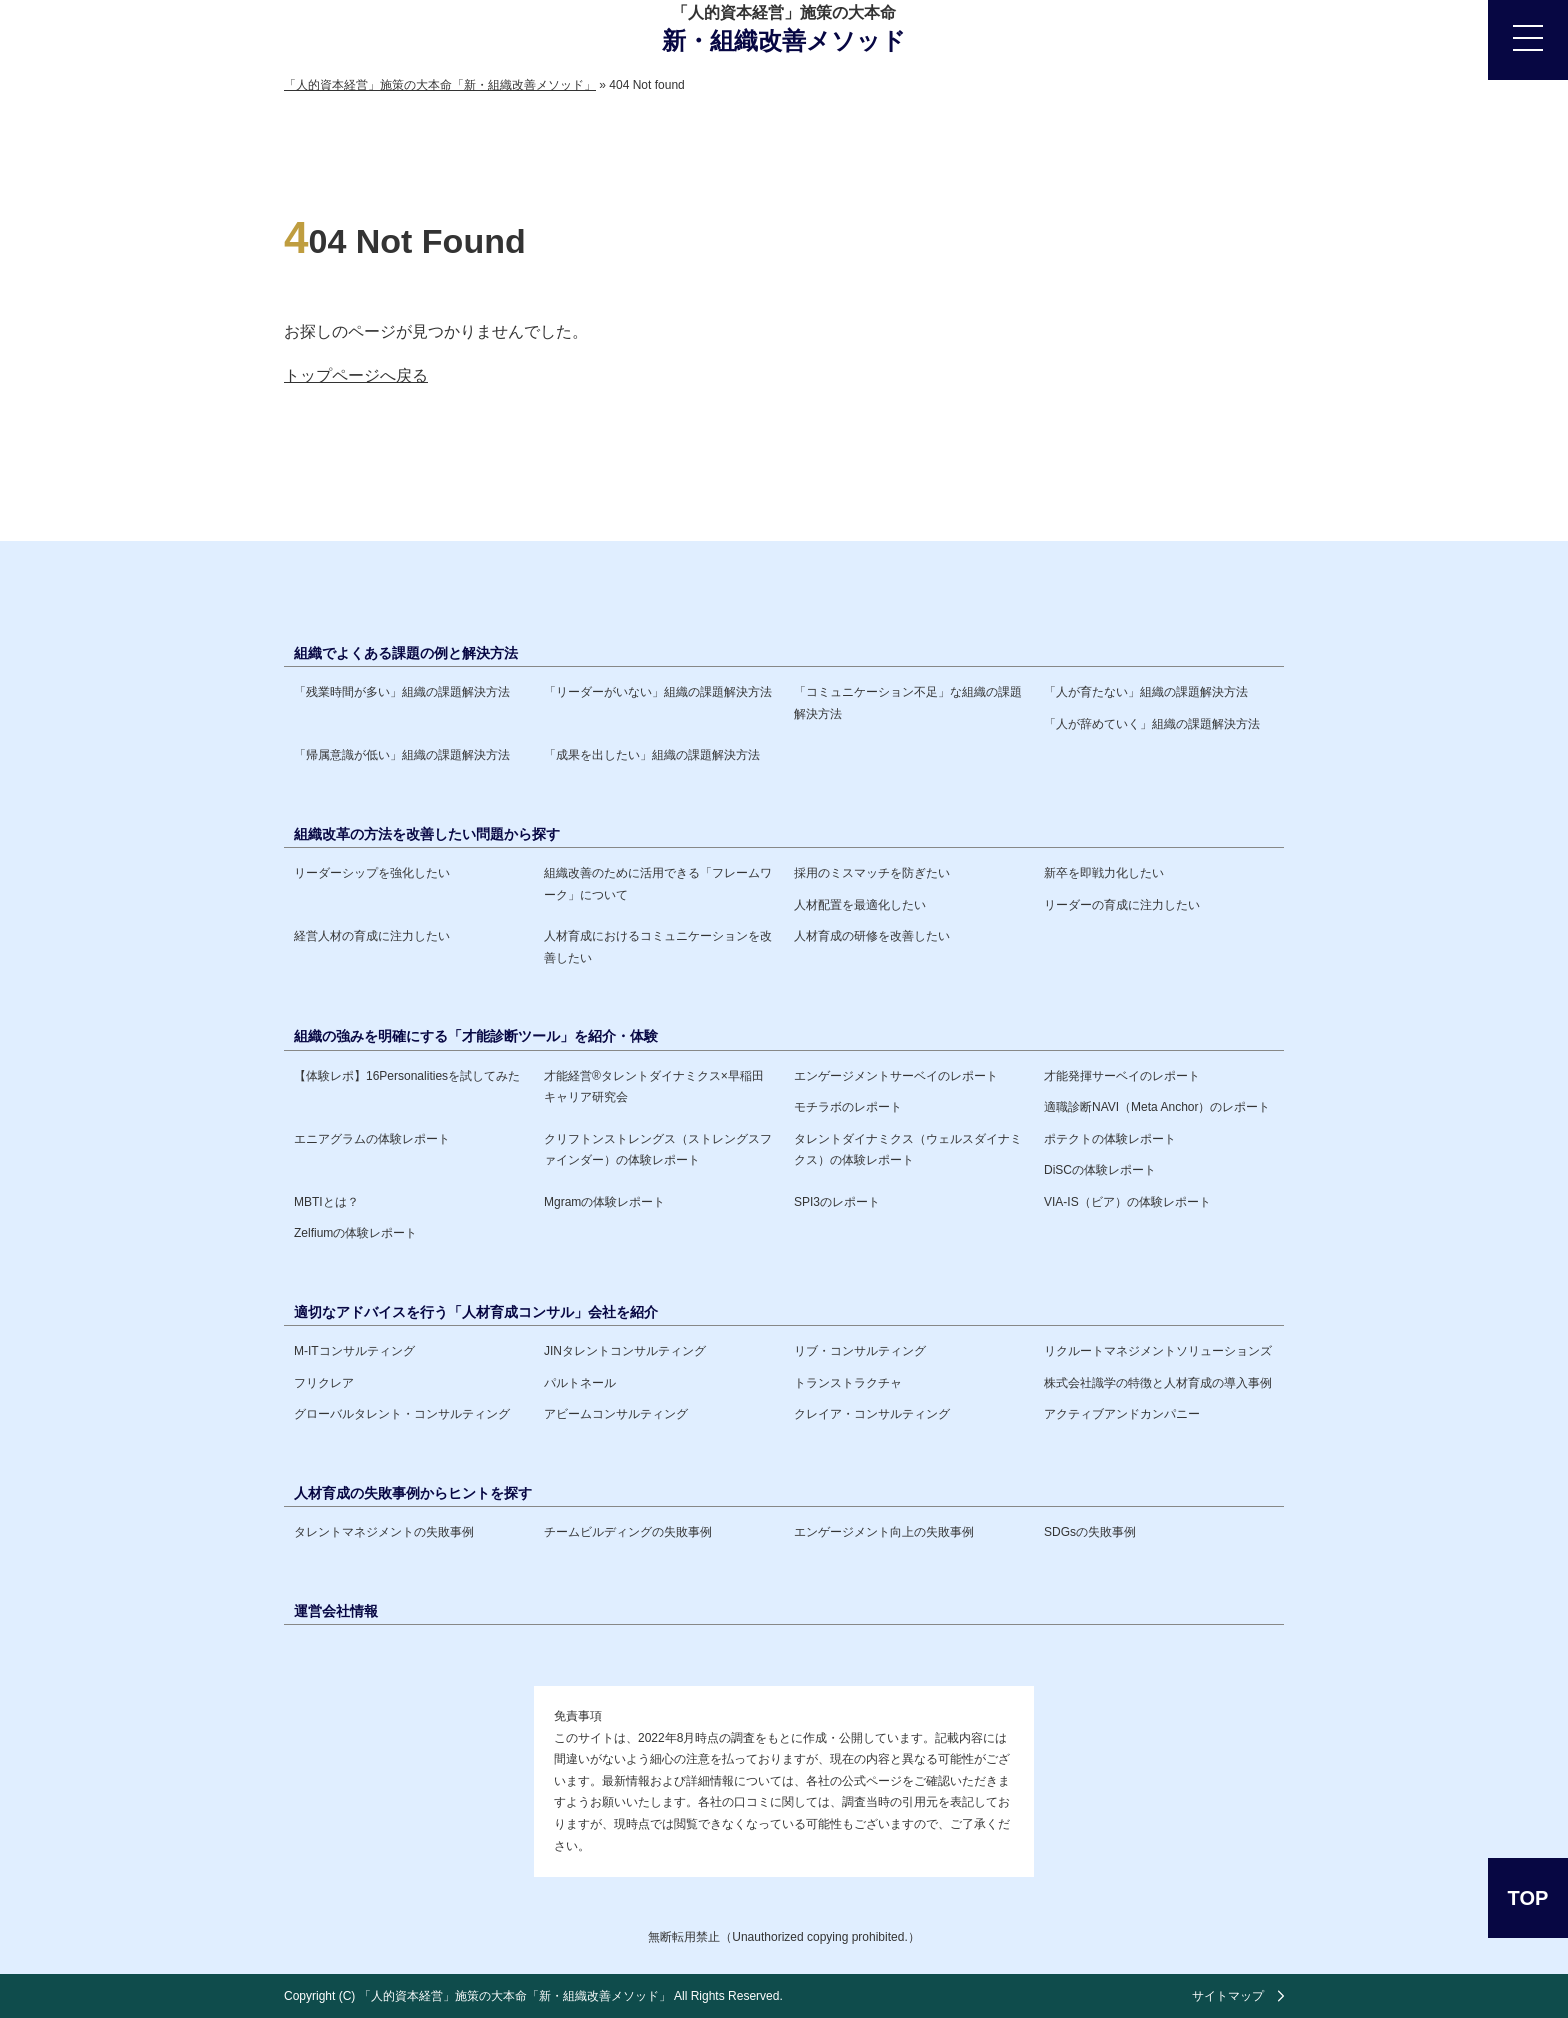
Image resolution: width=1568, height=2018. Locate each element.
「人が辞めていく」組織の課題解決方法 (1152, 724)
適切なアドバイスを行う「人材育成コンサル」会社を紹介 (476, 1312)
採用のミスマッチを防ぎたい (872, 873)
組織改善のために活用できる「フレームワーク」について (658, 884)
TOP (1528, 1898)
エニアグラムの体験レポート (372, 1139)
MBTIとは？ (326, 1202)
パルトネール (580, 1383)
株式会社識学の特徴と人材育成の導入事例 (1158, 1383)
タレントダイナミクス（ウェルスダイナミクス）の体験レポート (908, 1150)
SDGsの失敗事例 (1090, 1532)
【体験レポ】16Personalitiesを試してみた (407, 1076)
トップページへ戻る (356, 375)
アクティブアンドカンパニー (1122, 1414)
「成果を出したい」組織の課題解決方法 (652, 755)
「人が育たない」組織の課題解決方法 (1146, 692)
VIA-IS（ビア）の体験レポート (1127, 1202)
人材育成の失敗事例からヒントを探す (413, 1493)
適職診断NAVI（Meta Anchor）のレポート (1157, 1107)
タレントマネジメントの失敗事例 (384, 1532)
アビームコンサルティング (616, 1414)
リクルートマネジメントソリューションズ (1158, 1351)
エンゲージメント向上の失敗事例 (884, 1532)
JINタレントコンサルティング (625, 1351)
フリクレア (324, 1383)
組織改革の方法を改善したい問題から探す (427, 834)
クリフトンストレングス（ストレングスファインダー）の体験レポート (658, 1150)
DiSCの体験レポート (1100, 1170)
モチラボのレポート (848, 1107)
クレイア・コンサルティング (872, 1414)
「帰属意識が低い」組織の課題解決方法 (402, 755)
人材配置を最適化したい (860, 905)
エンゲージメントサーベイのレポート (896, 1076)
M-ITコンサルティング (354, 1351)
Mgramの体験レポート (604, 1202)
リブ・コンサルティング (860, 1351)
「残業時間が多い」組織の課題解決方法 (402, 692)
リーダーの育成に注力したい (1122, 905)
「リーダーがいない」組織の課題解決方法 (658, 692)
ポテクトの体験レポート (1110, 1139)
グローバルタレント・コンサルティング (402, 1414)
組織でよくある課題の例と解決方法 (406, 653)
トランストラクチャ (848, 1383)
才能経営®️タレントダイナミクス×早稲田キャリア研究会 (654, 1087)
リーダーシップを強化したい (372, 873)
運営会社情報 (336, 1611)
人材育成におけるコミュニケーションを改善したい (658, 947)
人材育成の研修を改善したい (872, 936)
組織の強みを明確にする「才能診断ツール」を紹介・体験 (476, 1036)
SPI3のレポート (837, 1202)
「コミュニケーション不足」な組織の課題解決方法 (908, 703)
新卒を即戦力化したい (1104, 873)
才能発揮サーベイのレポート (1122, 1076)
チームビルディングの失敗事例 (628, 1532)
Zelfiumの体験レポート (355, 1233)
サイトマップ (1228, 1996)
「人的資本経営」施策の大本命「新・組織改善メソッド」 (515, 1996)
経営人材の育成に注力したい (372, 936)
